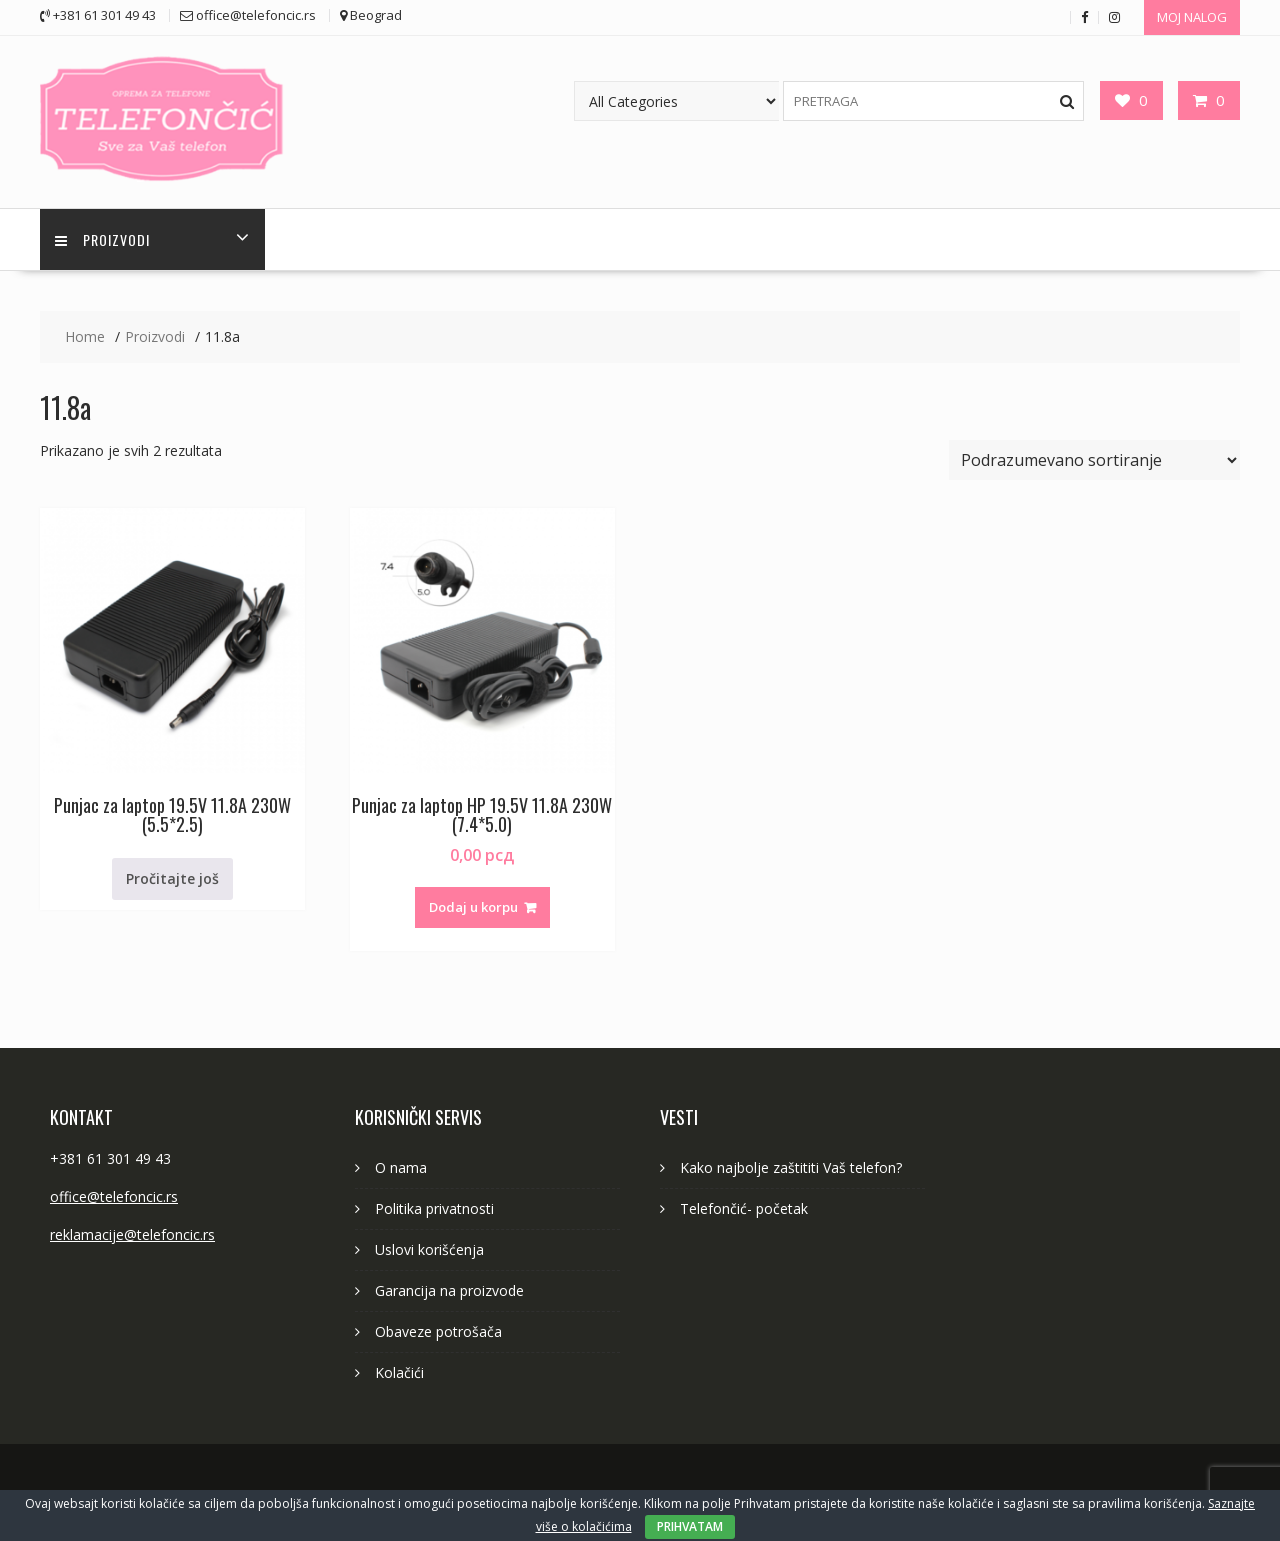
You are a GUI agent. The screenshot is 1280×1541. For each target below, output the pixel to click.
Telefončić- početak (744, 1208)
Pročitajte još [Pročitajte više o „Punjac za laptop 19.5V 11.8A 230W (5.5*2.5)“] (172, 878)
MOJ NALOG (1192, 17)
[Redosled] (1094, 460)
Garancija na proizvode (449, 1290)
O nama (401, 1167)
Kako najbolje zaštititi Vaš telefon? (791, 1167)
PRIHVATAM (690, 1526)
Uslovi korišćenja (429, 1249)
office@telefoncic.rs (114, 1196)
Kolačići (399, 1372)
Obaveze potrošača (438, 1331)
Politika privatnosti (434, 1208)
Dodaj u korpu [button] (473, 907)
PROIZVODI (102, 239)
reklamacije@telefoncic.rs (132, 1234)
